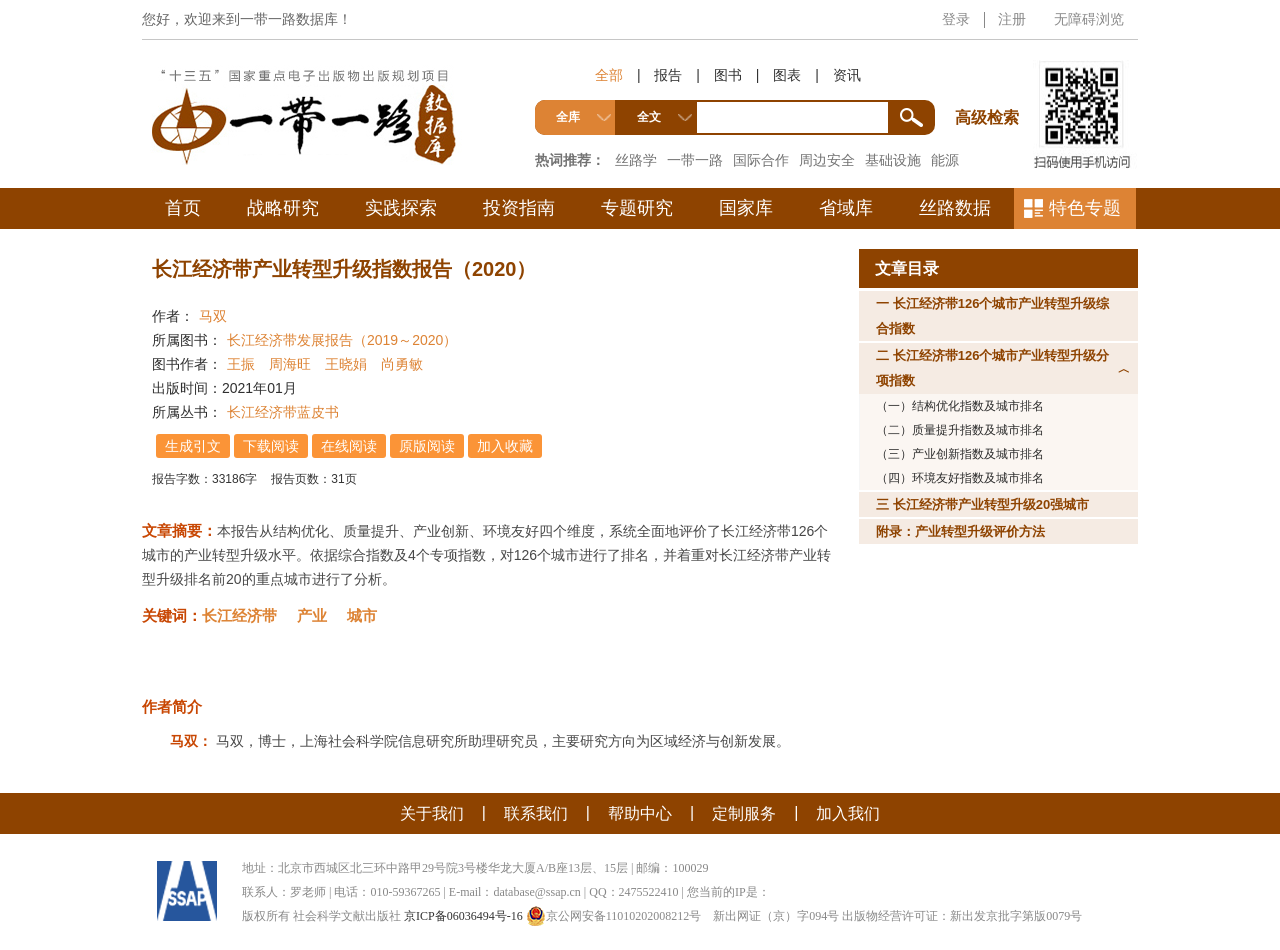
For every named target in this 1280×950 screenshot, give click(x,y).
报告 (668, 75)
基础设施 (893, 160)
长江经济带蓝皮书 (283, 412)
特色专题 (1085, 208)
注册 (1012, 19)
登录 (956, 19)
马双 (213, 316)
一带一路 (695, 160)
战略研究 (283, 208)
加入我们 (848, 813)
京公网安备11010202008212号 (614, 916)
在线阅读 (349, 446)
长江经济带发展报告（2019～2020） (342, 340)
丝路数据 (955, 208)
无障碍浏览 (1089, 19)
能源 (945, 160)
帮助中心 (640, 813)
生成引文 (193, 446)
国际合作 (761, 160)
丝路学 (636, 160)
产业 (312, 615)
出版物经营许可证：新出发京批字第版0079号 (962, 916)
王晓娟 (346, 364)
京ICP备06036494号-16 (463, 916)
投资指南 (519, 208)
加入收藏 (505, 446)
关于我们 (432, 813)
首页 (183, 208)
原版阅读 (427, 446)
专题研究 (637, 208)
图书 (728, 75)
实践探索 (401, 208)
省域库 (846, 208)
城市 (362, 615)
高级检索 (990, 80)
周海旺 (290, 364)
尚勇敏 (402, 364)
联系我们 (536, 813)
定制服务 (744, 813)
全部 (609, 75)
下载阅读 (271, 446)
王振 (241, 364)
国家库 (746, 208)
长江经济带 (239, 615)
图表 (787, 75)
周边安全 (827, 160)
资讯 (847, 75)
